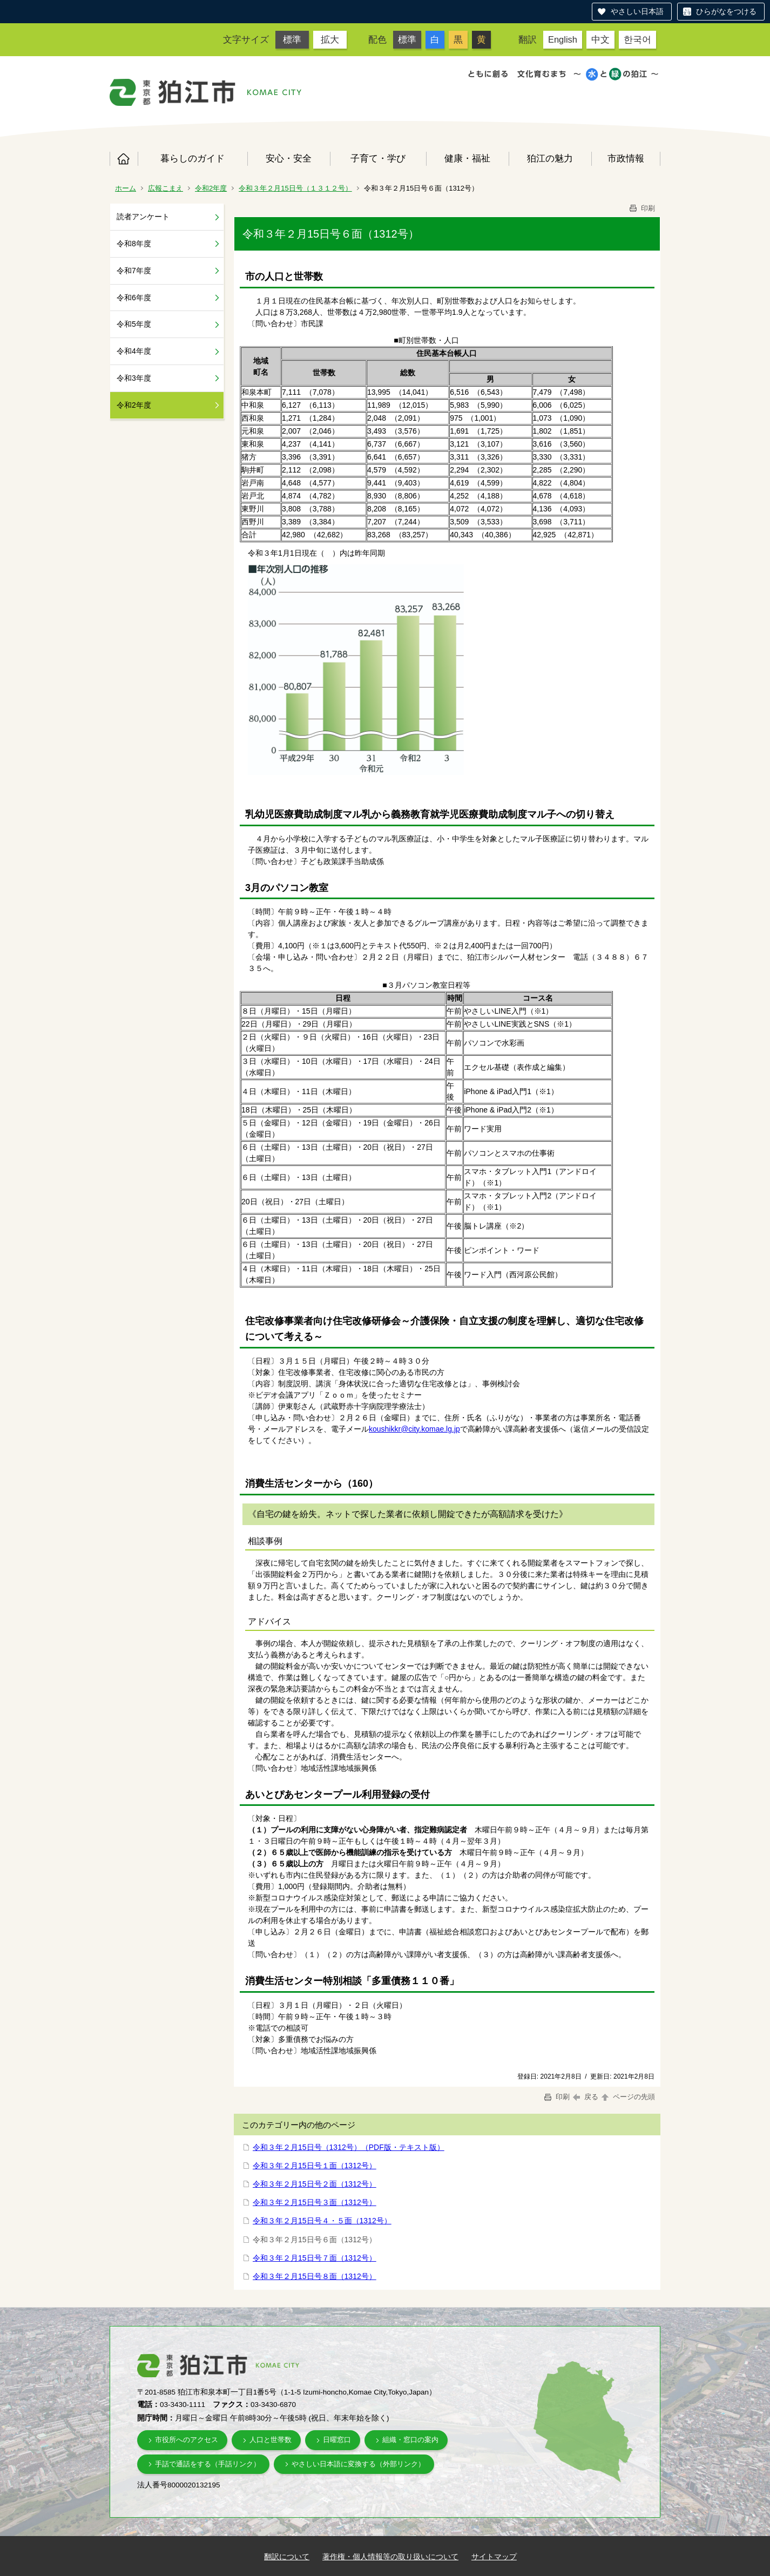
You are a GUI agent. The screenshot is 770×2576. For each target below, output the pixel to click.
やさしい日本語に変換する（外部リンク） (358, 2464)
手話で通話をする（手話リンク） (207, 2464)
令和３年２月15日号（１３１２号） (295, 188)
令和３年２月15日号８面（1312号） (314, 2276)
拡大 (330, 39)
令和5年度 (134, 324)
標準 (292, 39)
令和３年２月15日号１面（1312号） (314, 2165)
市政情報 (625, 158)
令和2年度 (211, 188)
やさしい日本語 (637, 11)
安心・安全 (289, 158)
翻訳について (286, 2556)
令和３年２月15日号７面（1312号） (314, 2258)
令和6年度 (134, 297)
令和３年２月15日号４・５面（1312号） (322, 2220)
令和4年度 (134, 351)
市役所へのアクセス (186, 2440)
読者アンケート (143, 216)
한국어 (637, 39)
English (562, 39)
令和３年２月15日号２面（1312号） (314, 2184)
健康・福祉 (467, 158)
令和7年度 (134, 270)
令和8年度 (134, 243)
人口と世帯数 (270, 2440)
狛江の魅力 (550, 158)
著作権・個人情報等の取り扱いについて (390, 2556)
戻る (585, 2097)
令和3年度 (134, 378)
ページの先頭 (627, 2097)
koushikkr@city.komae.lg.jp (414, 1429)
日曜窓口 (337, 2440)
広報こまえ (165, 188)
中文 (600, 39)
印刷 (641, 208)
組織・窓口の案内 (410, 2440)
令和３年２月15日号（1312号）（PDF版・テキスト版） (348, 2147)
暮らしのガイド (192, 158)
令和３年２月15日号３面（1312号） (314, 2202)
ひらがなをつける (726, 11)
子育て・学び (378, 158)
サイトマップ (494, 2556)
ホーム (123, 159)
